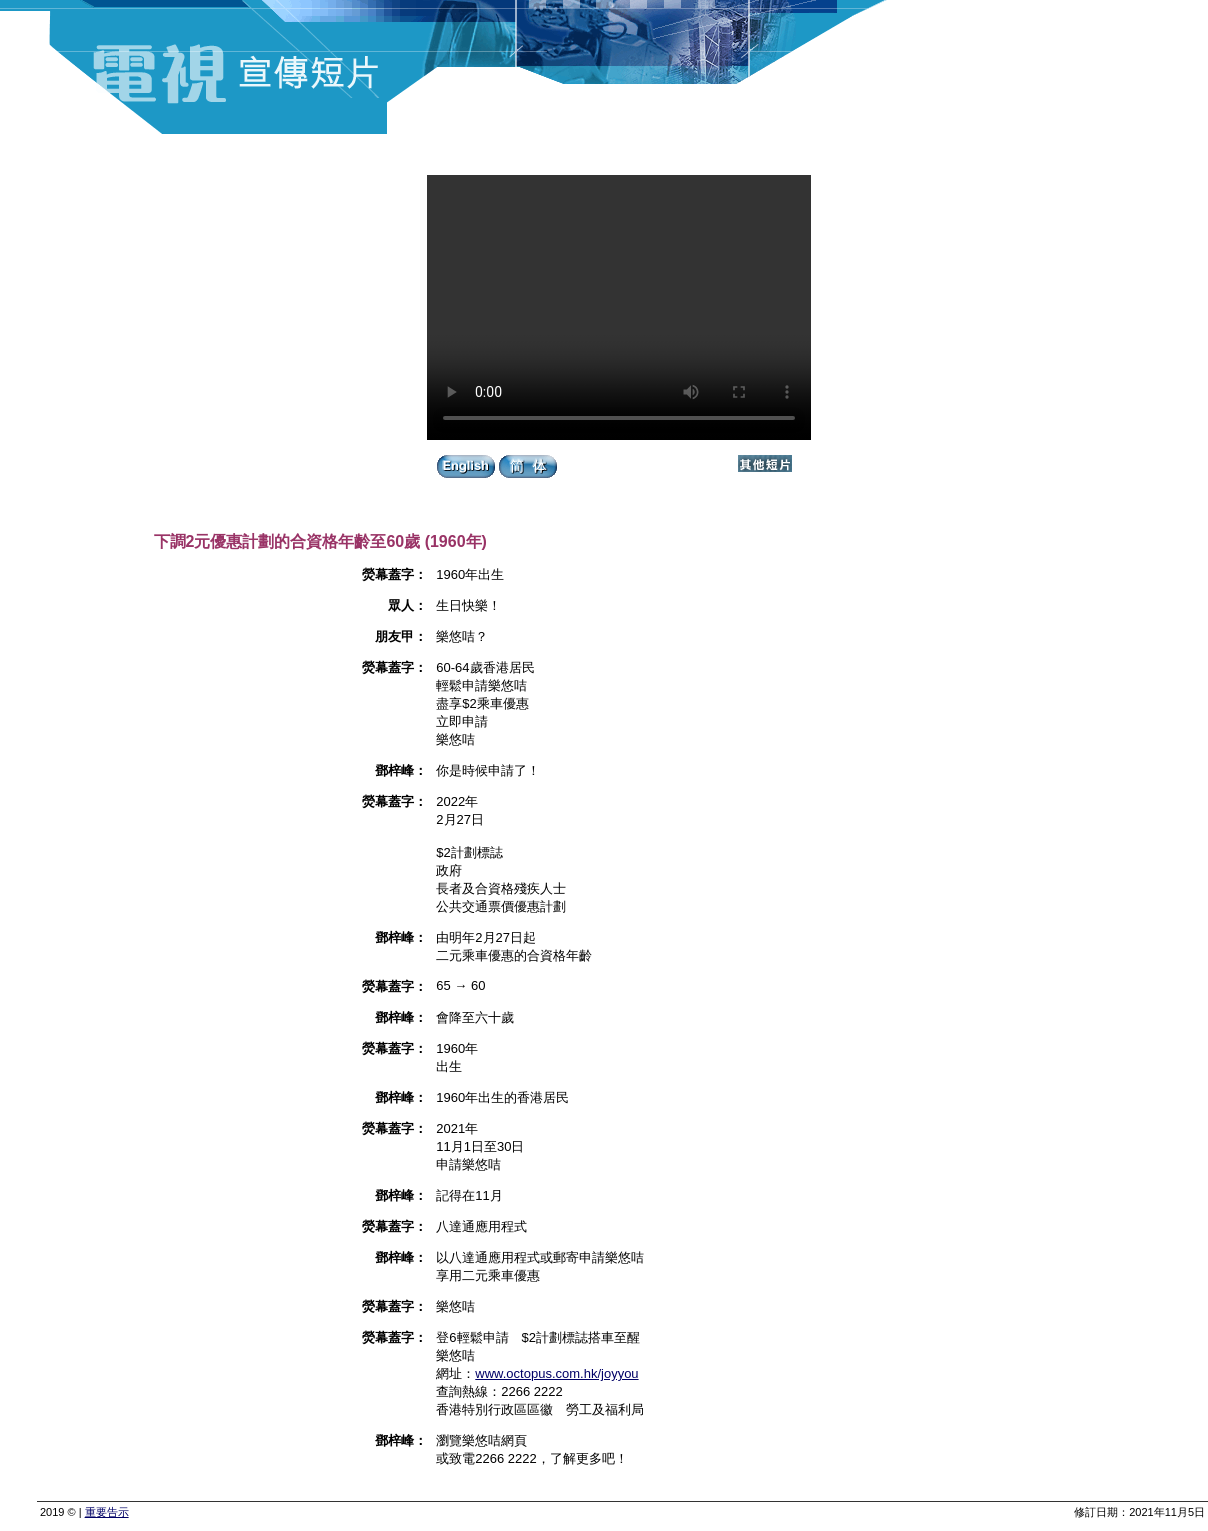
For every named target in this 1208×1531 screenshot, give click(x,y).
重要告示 (107, 1512)
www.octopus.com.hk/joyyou (556, 1373)
